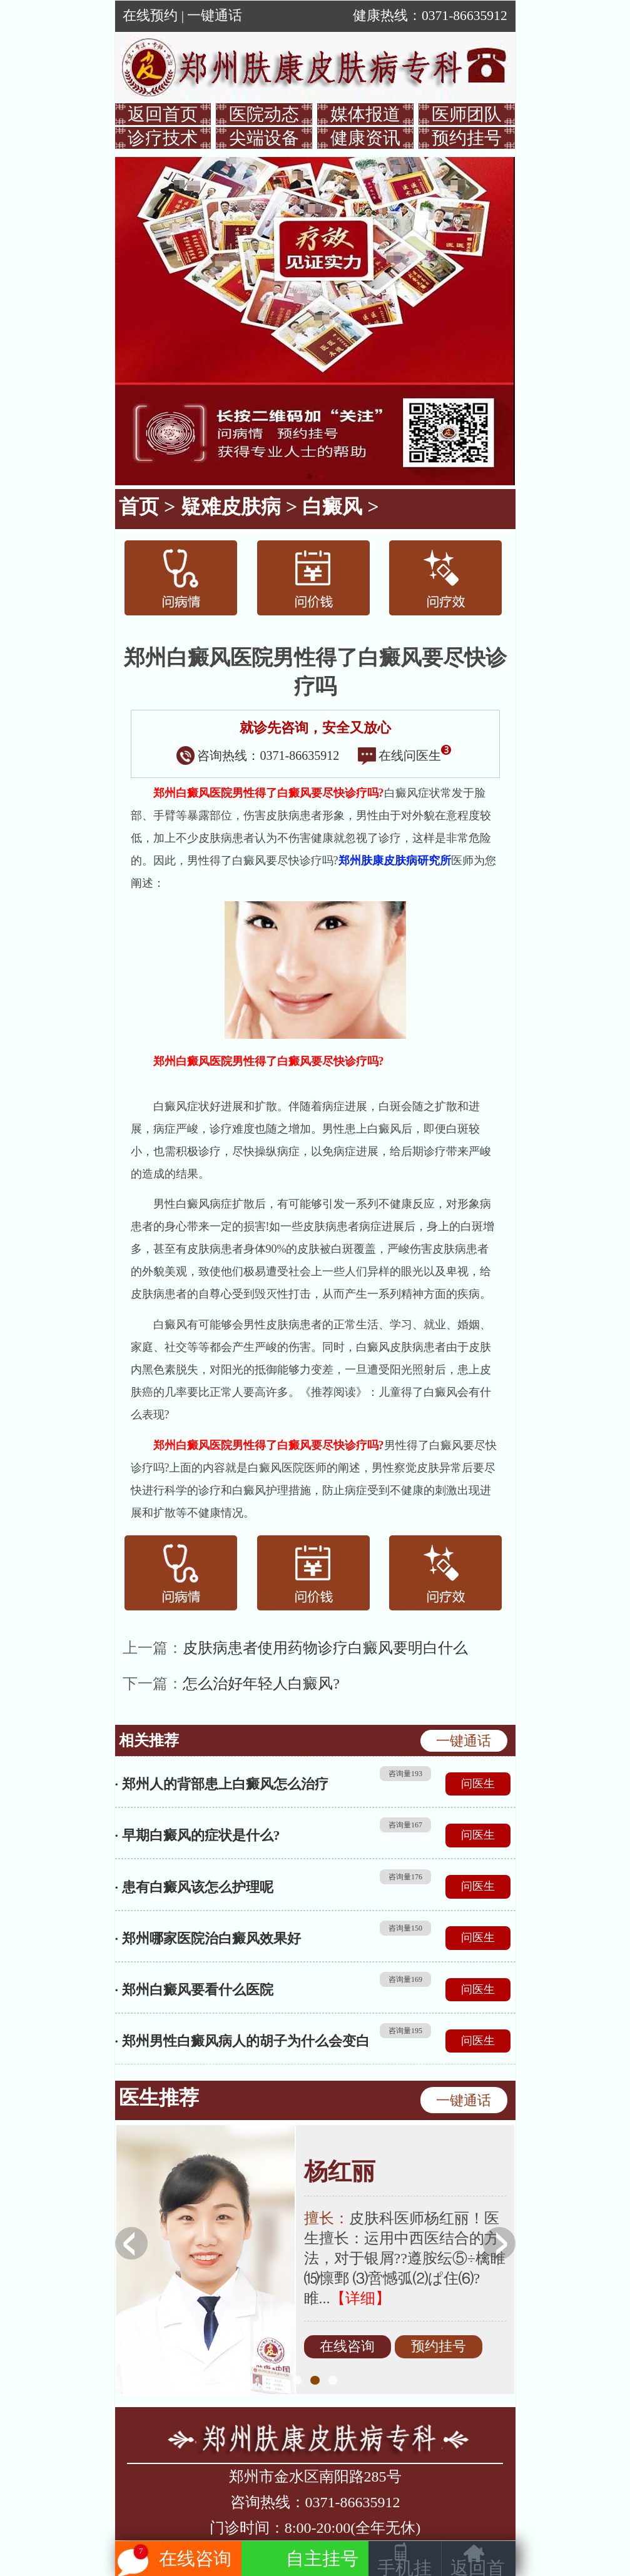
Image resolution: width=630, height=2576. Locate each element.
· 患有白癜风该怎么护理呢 (194, 1887)
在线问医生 (405, 755)
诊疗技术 (163, 138)
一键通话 (214, 15)
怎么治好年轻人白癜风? (261, 1683)
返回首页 (163, 114)
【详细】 (360, 2298)
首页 (139, 506)
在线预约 (150, 15)
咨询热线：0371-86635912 (258, 755)
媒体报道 (365, 114)
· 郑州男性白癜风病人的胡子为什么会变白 (242, 2041)
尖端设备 (264, 138)
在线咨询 (347, 2347)
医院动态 (264, 114)
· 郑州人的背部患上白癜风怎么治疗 (221, 1784)
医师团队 (467, 114)
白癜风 (332, 506)
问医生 (478, 1783)
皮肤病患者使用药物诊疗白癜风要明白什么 (325, 1648)
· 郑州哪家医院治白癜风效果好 (208, 1938)
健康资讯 (365, 138)
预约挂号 (467, 138)
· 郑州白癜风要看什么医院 (194, 1990)
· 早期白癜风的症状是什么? (197, 1835)
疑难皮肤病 (231, 506)
